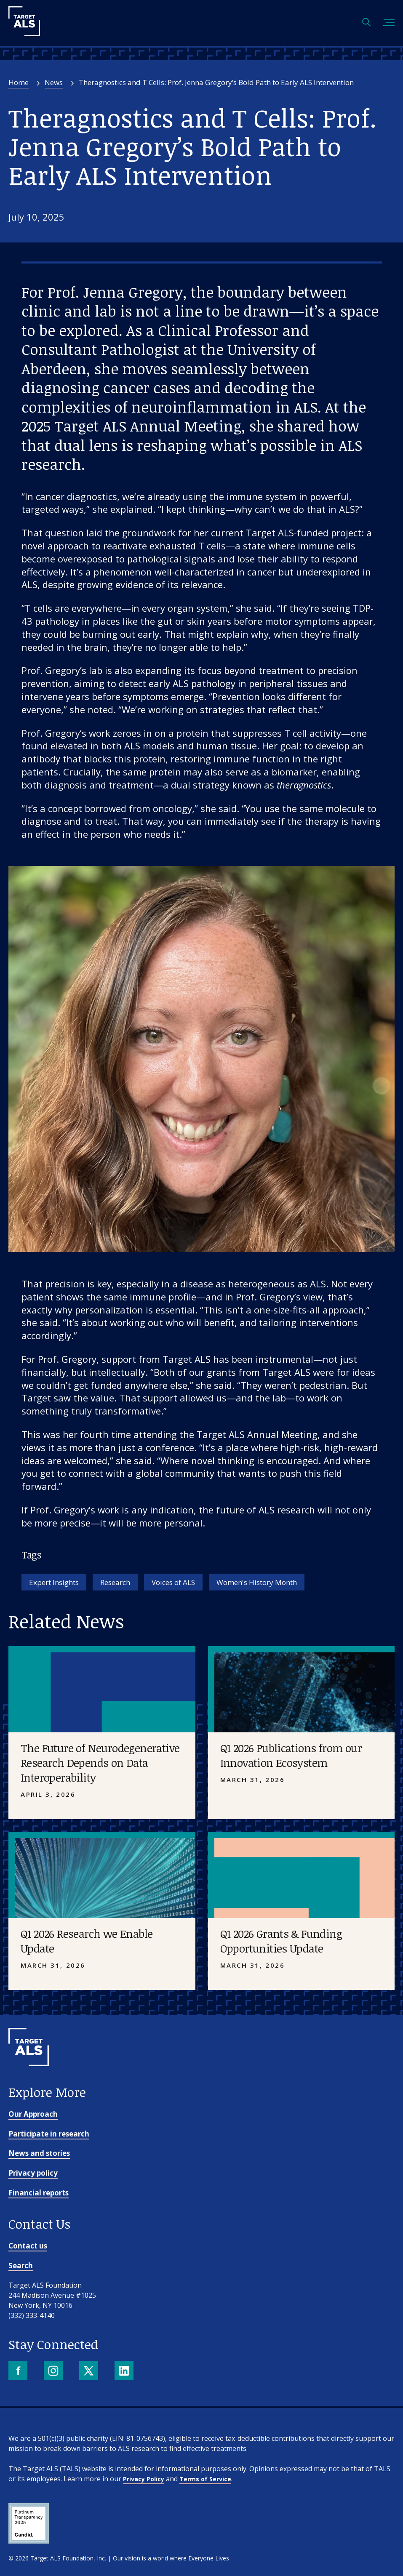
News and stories (39, 2153)
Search (20, 2265)
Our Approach (33, 2114)
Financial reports (38, 2193)
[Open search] (366, 23)
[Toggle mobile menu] (389, 23)
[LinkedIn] (125, 2371)
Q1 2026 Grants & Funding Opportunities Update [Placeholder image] (281, 1941)
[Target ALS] (24, 33)
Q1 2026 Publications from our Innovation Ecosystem (291, 1755)
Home (18, 82)
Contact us (27, 2246)
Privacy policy (33, 2173)
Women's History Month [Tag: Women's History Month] (256, 1582)
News (54, 82)
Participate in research (48, 2134)
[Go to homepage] (28, 2080)
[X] (89, 2371)
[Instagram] (54, 2371)
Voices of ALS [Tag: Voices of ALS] (173, 1582)
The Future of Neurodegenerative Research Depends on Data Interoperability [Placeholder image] (100, 1762)
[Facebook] (18, 2371)
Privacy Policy (143, 2479)
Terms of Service (205, 2479)
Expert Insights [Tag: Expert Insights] (54, 1582)
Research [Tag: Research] (115, 1582)
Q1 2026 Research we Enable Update (86, 1941)
